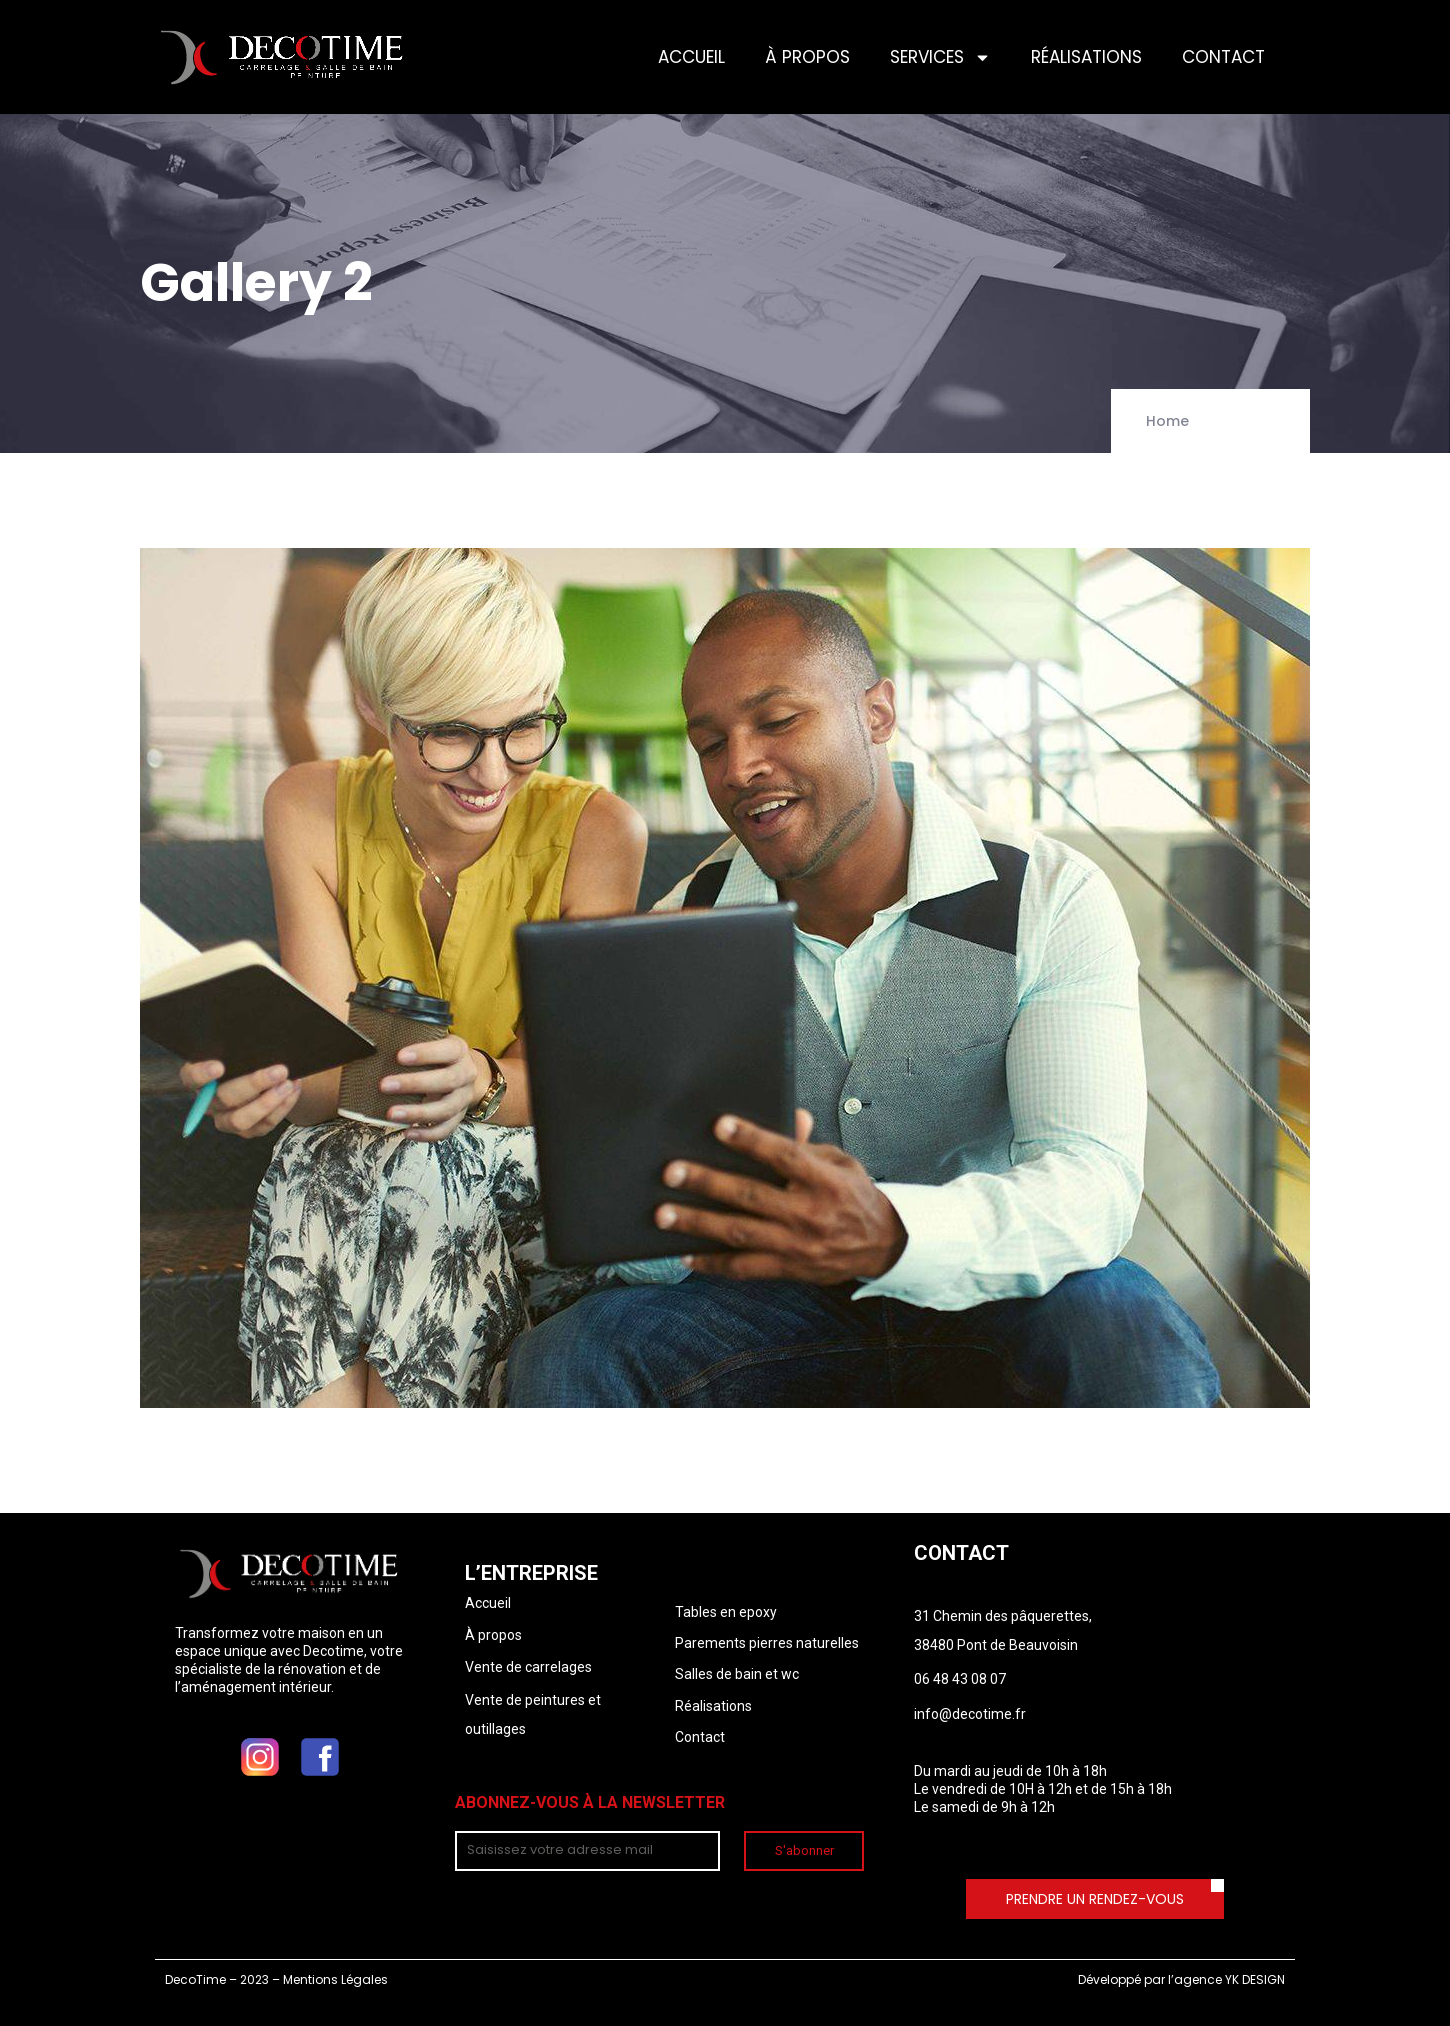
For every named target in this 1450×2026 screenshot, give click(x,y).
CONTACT (1223, 57)
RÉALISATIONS (1086, 57)
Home (1167, 421)
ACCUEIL (691, 57)
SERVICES (940, 57)
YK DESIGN (1255, 1979)
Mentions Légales (335, 1979)
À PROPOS (807, 57)
